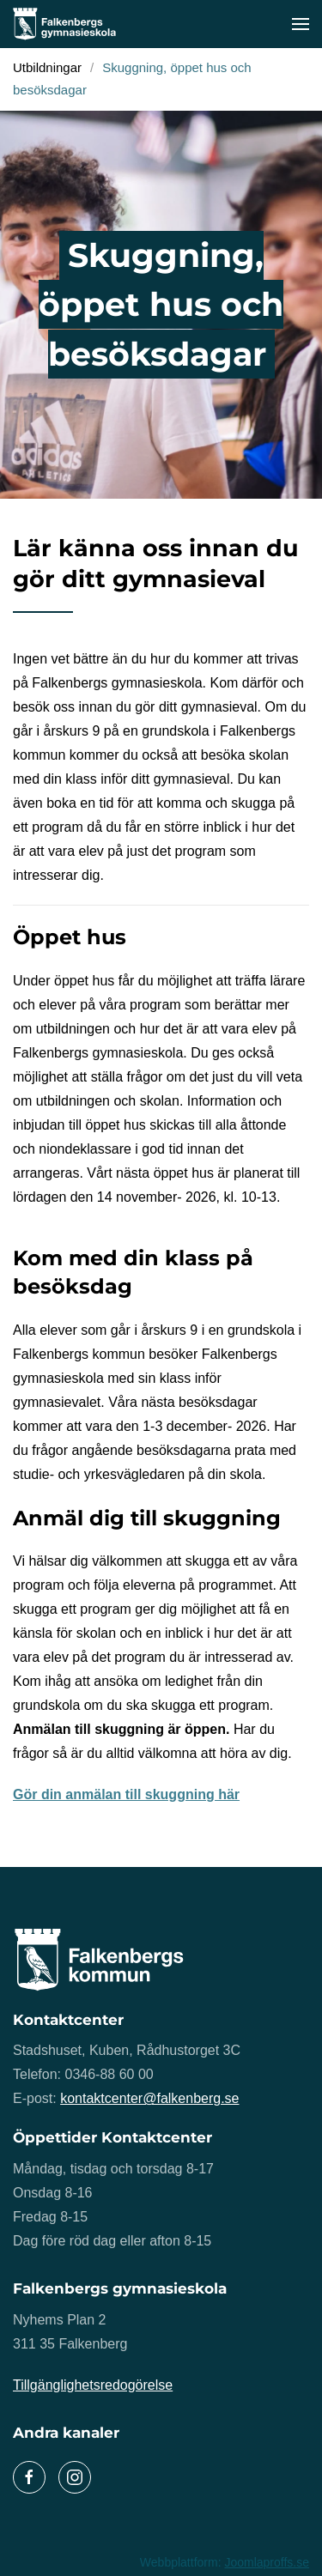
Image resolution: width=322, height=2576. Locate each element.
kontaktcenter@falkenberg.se (149, 2098)
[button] (300, 24)
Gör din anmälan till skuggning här (126, 1794)
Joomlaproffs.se (266, 2562)
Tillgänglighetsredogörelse (93, 2385)
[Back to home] (64, 24)
